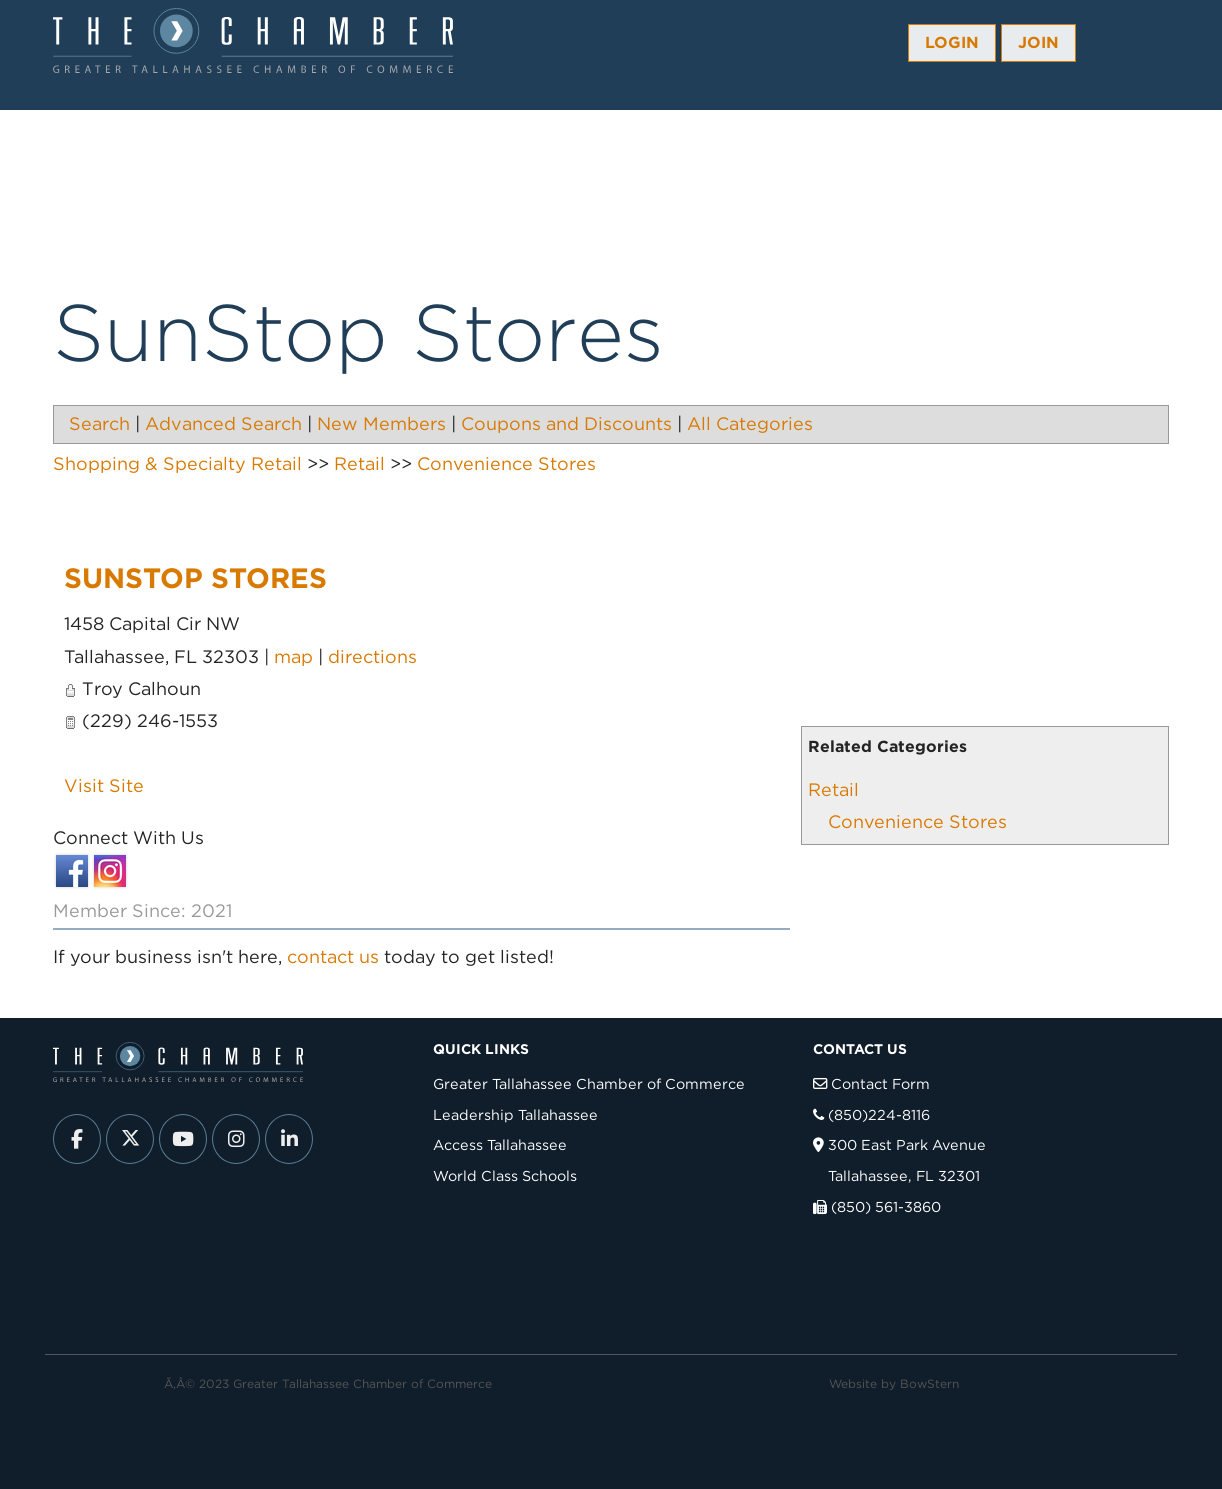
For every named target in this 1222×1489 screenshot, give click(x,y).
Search (99, 423)
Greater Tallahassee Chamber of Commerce (589, 1083)
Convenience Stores (917, 821)
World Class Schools (505, 1175)
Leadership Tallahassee (515, 1114)
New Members (381, 423)
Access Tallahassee (500, 1144)
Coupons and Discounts (566, 423)
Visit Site (104, 785)
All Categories (750, 423)
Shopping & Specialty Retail (177, 463)
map (293, 656)
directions (372, 656)
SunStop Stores (195, 578)
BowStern (929, 1383)
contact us (333, 956)
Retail (833, 789)
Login (952, 42)
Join (1038, 42)
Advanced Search (223, 423)
